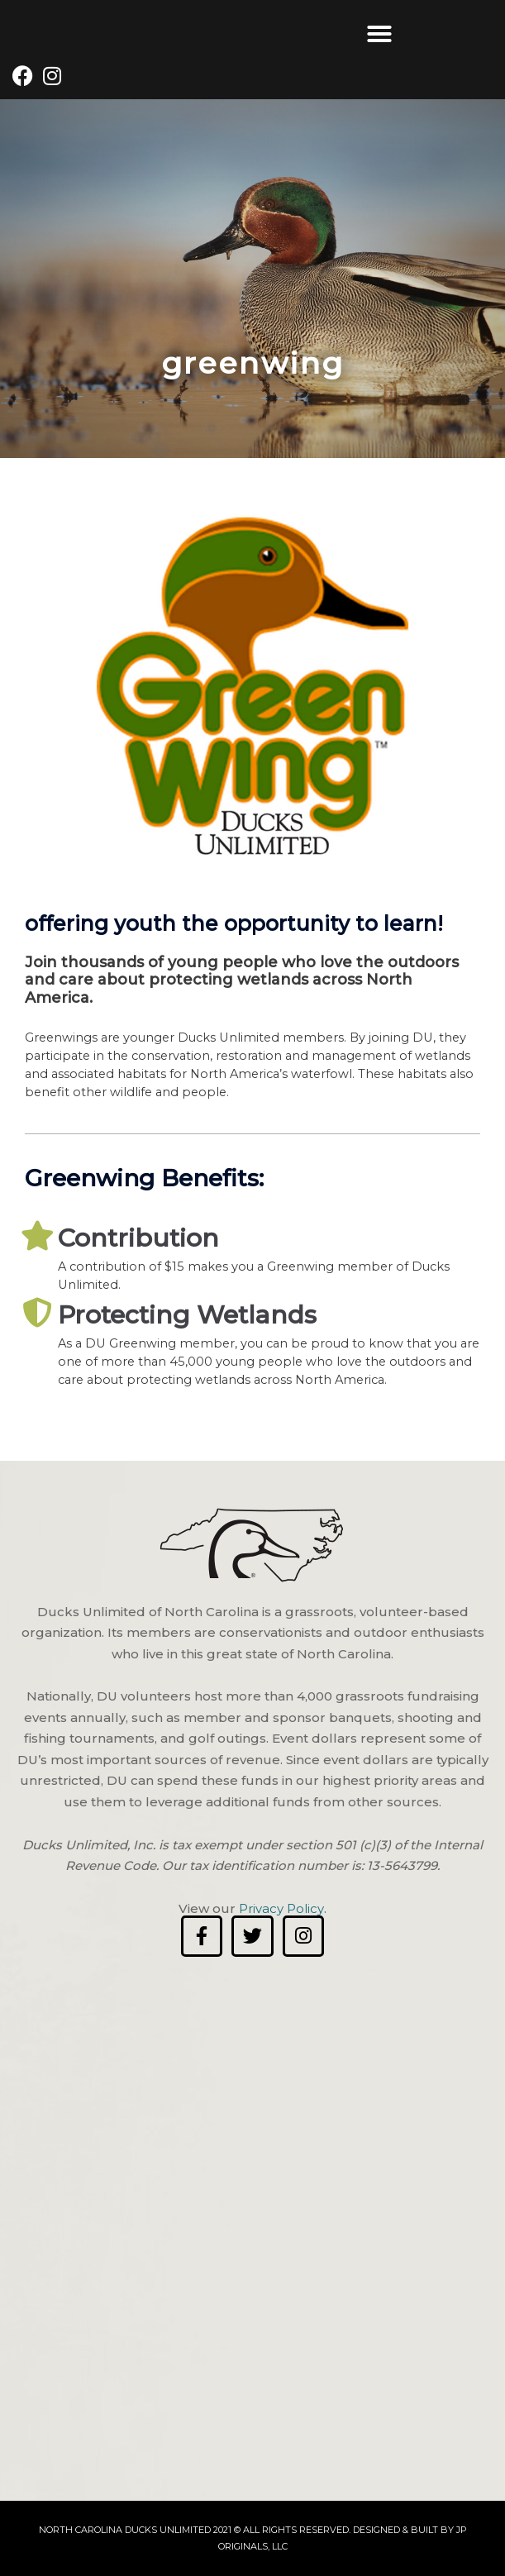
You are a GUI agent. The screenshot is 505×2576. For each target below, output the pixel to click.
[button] (379, 34)
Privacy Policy (281, 1908)
